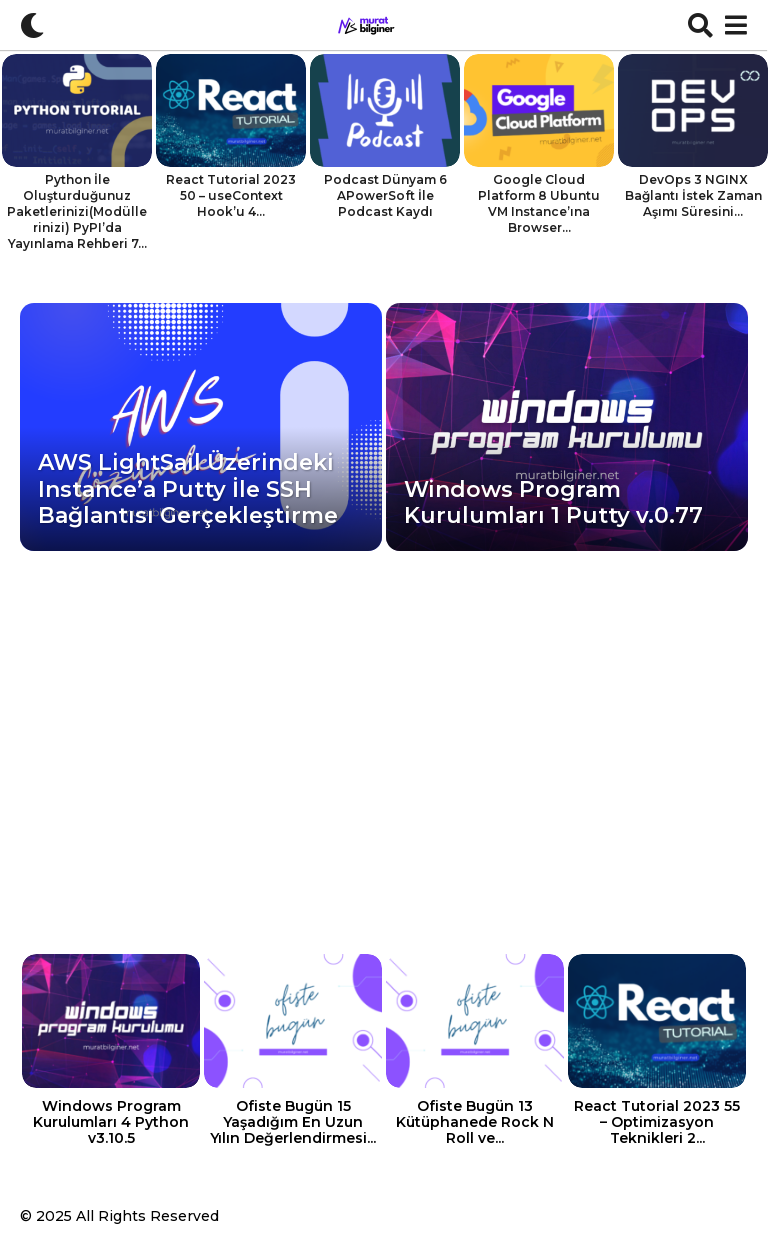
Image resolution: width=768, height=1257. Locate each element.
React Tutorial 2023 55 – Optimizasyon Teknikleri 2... (657, 1122)
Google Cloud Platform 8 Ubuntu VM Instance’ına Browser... (539, 203)
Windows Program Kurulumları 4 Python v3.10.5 (111, 1122)
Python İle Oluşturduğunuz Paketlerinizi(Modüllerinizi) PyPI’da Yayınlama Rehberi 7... (77, 211)
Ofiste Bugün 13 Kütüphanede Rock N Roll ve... (475, 1122)
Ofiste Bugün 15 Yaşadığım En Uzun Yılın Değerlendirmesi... (293, 1122)
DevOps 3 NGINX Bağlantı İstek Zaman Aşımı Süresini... (693, 195)
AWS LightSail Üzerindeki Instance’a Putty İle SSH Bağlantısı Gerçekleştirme (188, 489)
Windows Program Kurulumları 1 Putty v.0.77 (553, 502)
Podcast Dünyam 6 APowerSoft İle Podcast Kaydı (385, 195)
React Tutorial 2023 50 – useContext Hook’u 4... (231, 195)
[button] (32, 25)
